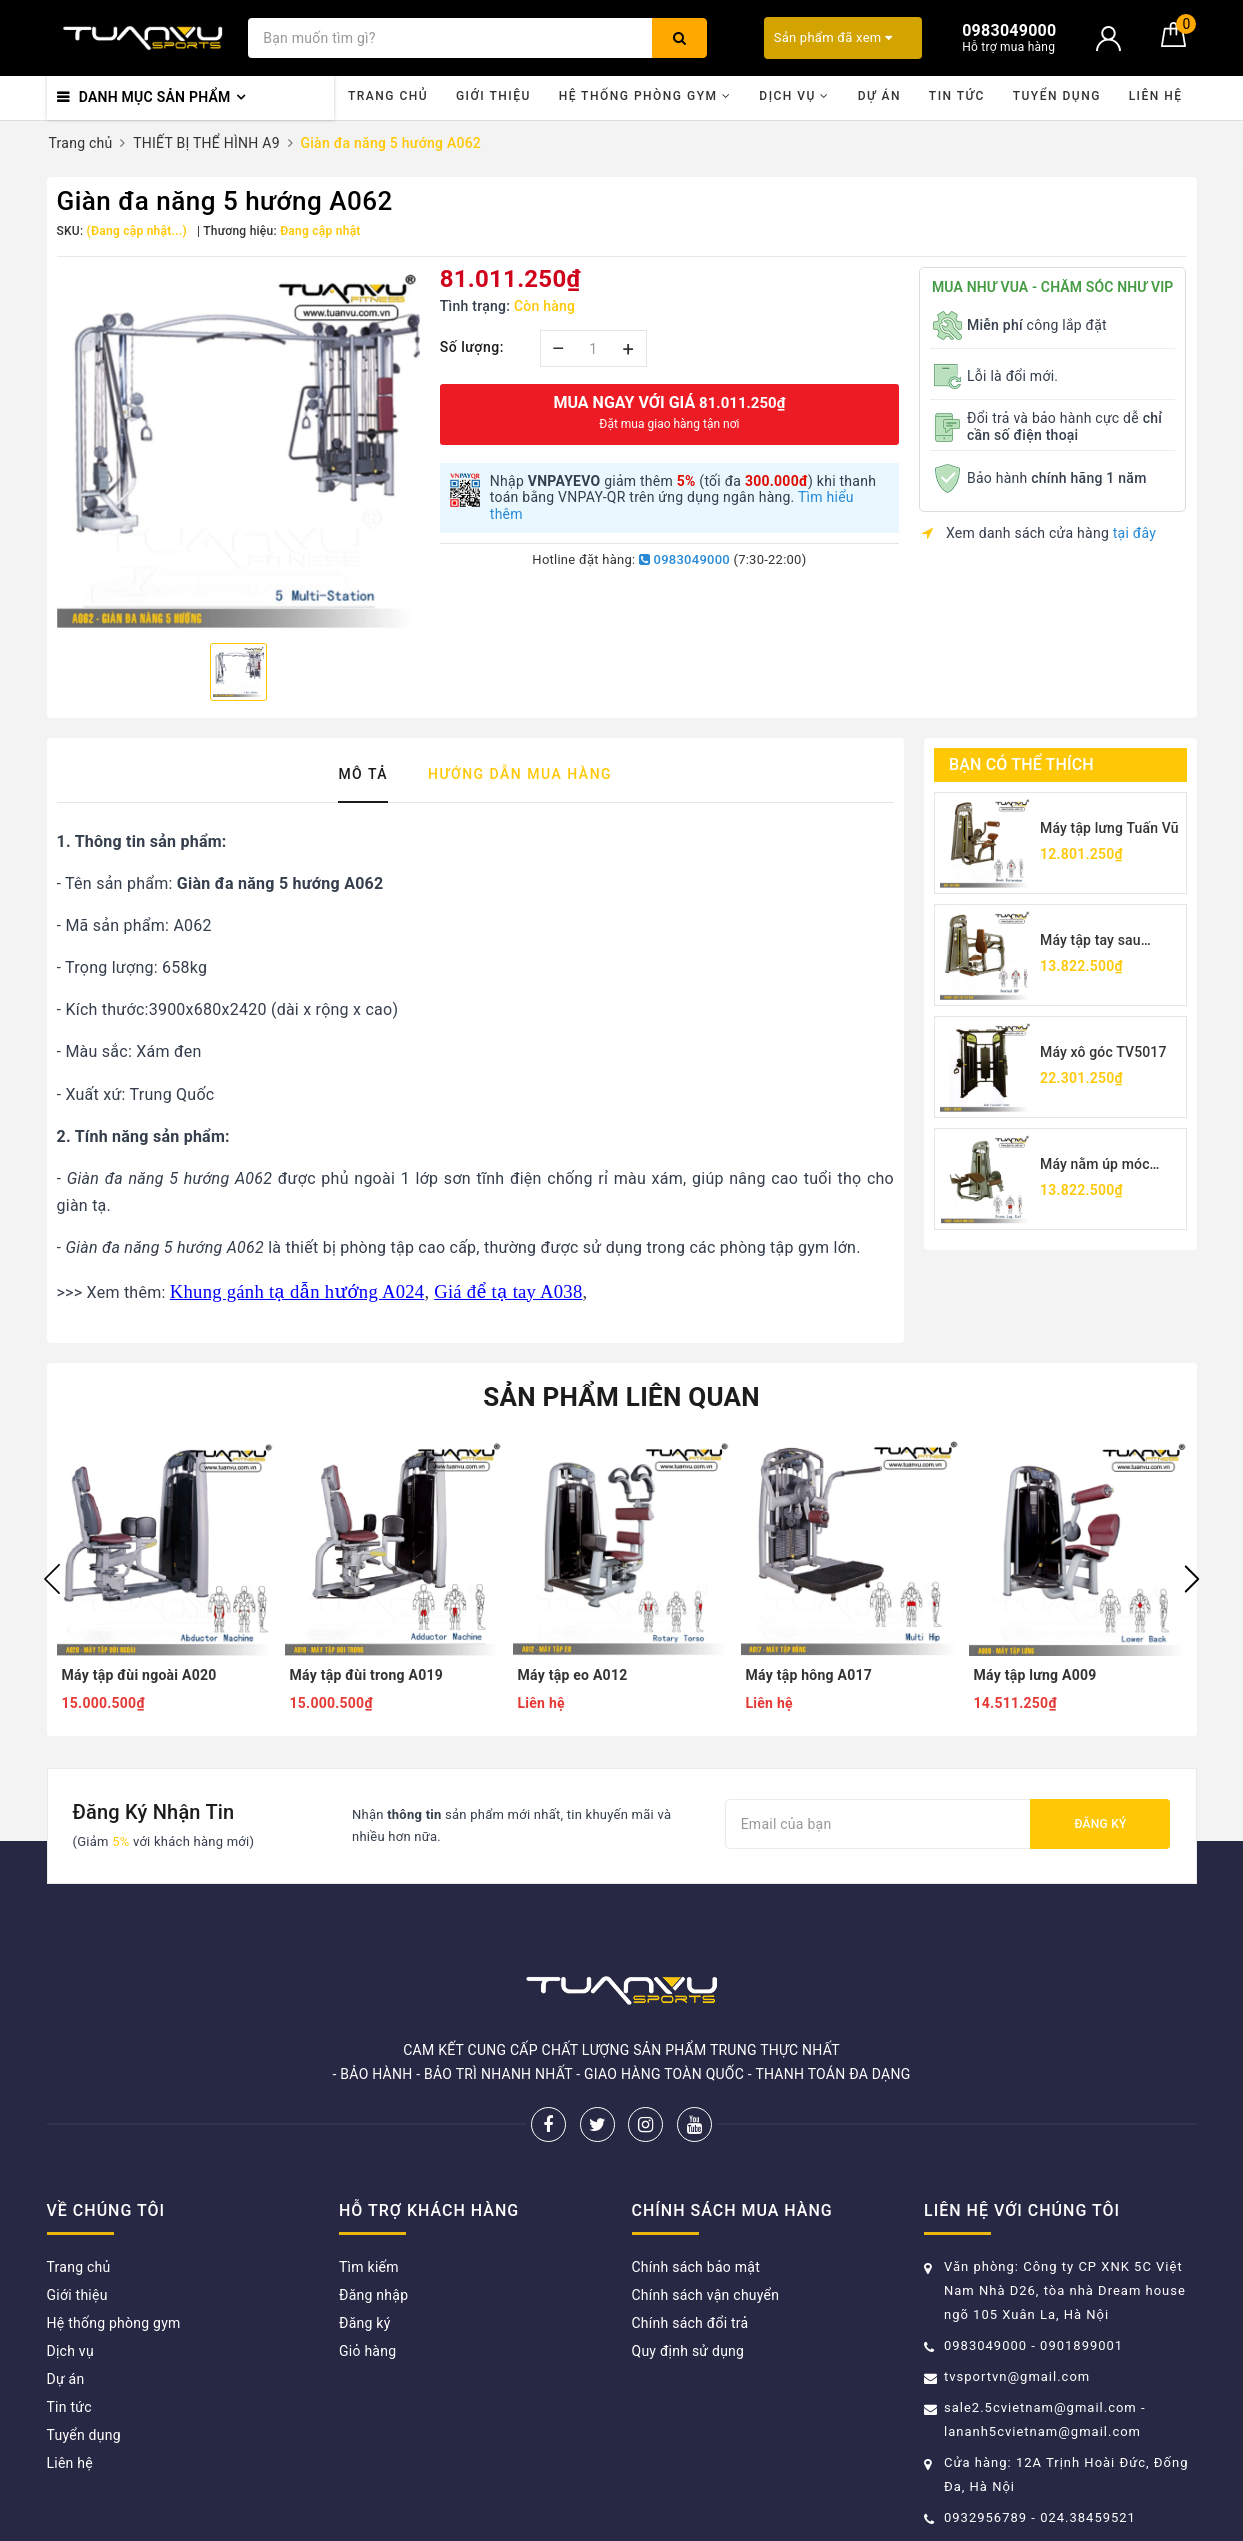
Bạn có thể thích (1021, 764)
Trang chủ (388, 96)
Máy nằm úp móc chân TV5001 (1095, 1165)
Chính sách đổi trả (690, 2323)
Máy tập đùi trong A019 (367, 1675)
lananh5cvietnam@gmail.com (1042, 2431)
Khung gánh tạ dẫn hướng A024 (297, 1291)
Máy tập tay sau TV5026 (1090, 941)
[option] (238, 447)
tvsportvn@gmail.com (1017, 2376)
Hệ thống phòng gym (645, 96)
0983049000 (684, 559)
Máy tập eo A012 (573, 1675)
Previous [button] (52, 1579)
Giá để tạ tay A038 (508, 1291)
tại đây (1134, 533)
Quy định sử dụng (688, 2351)
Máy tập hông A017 (809, 1675)
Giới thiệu (493, 96)
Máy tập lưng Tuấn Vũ (1109, 828)
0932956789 (987, 2517)
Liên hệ (1156, 96)
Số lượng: (472, 347)
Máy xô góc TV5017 (1103, 1052)
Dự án (879, 96)
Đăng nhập (373, 2295)
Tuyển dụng (1057, 96)
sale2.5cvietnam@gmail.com (1040, 2407)
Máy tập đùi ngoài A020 (139, 1675)
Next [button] (1192, 1579)
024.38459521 (1088, 2517)
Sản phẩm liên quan (621, 1397)
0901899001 (1081, 2345)
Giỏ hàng (367, 2351)
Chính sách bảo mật (696, 2267)
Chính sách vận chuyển (706, 2295)
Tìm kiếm (369, 2267)
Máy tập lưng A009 (1035, 1675)
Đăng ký (1100, 1824)
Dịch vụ (794, 96)
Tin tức (957, 96)
